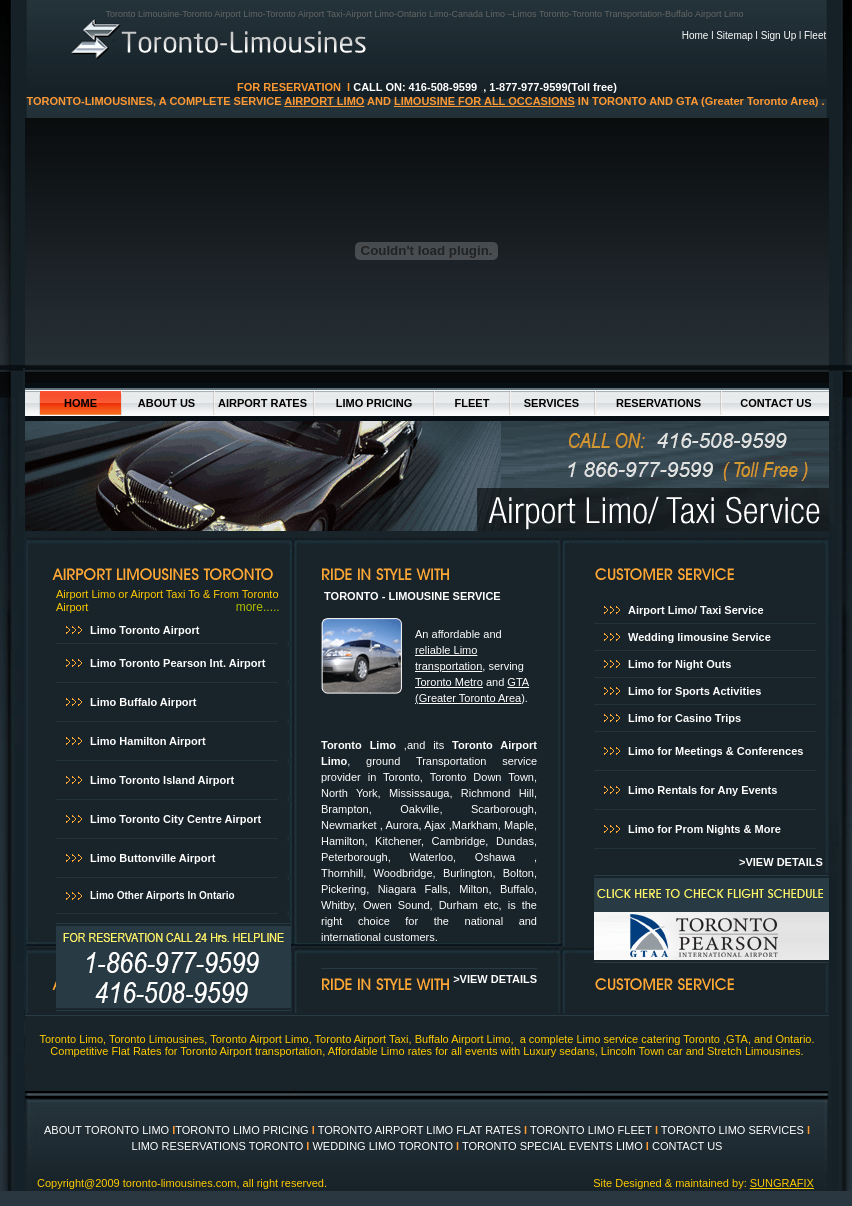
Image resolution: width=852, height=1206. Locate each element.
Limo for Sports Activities (694, 691)
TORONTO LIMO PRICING (241, 1130)
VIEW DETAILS (787, 862)
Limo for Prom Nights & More (704, 829)
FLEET (472, 403)
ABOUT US (166, 403)
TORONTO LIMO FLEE (587, 1130)
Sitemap (734, 35)
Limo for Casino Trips (686, 718)
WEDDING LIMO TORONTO (382, 1146)
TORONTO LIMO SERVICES (731, 1130)
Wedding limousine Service (699, 637)
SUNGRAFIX (782, 1183)
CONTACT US (775, 403)
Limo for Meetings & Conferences (715, 751)
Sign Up (779, 35)
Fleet (815, 35)
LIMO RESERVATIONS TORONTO (218, 1146)
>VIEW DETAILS (495, 979)
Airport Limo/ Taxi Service (696, 610)
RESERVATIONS (658, 403)
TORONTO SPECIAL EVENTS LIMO (552, 1146)
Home (695, 35)
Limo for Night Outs (679, 664)
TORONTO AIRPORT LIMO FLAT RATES (419, 1130)
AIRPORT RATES (262, 403)
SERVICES (551, 403)
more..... (258, 607)
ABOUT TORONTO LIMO (106, 1130)
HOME (80, 403)
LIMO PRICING (374, 403)
